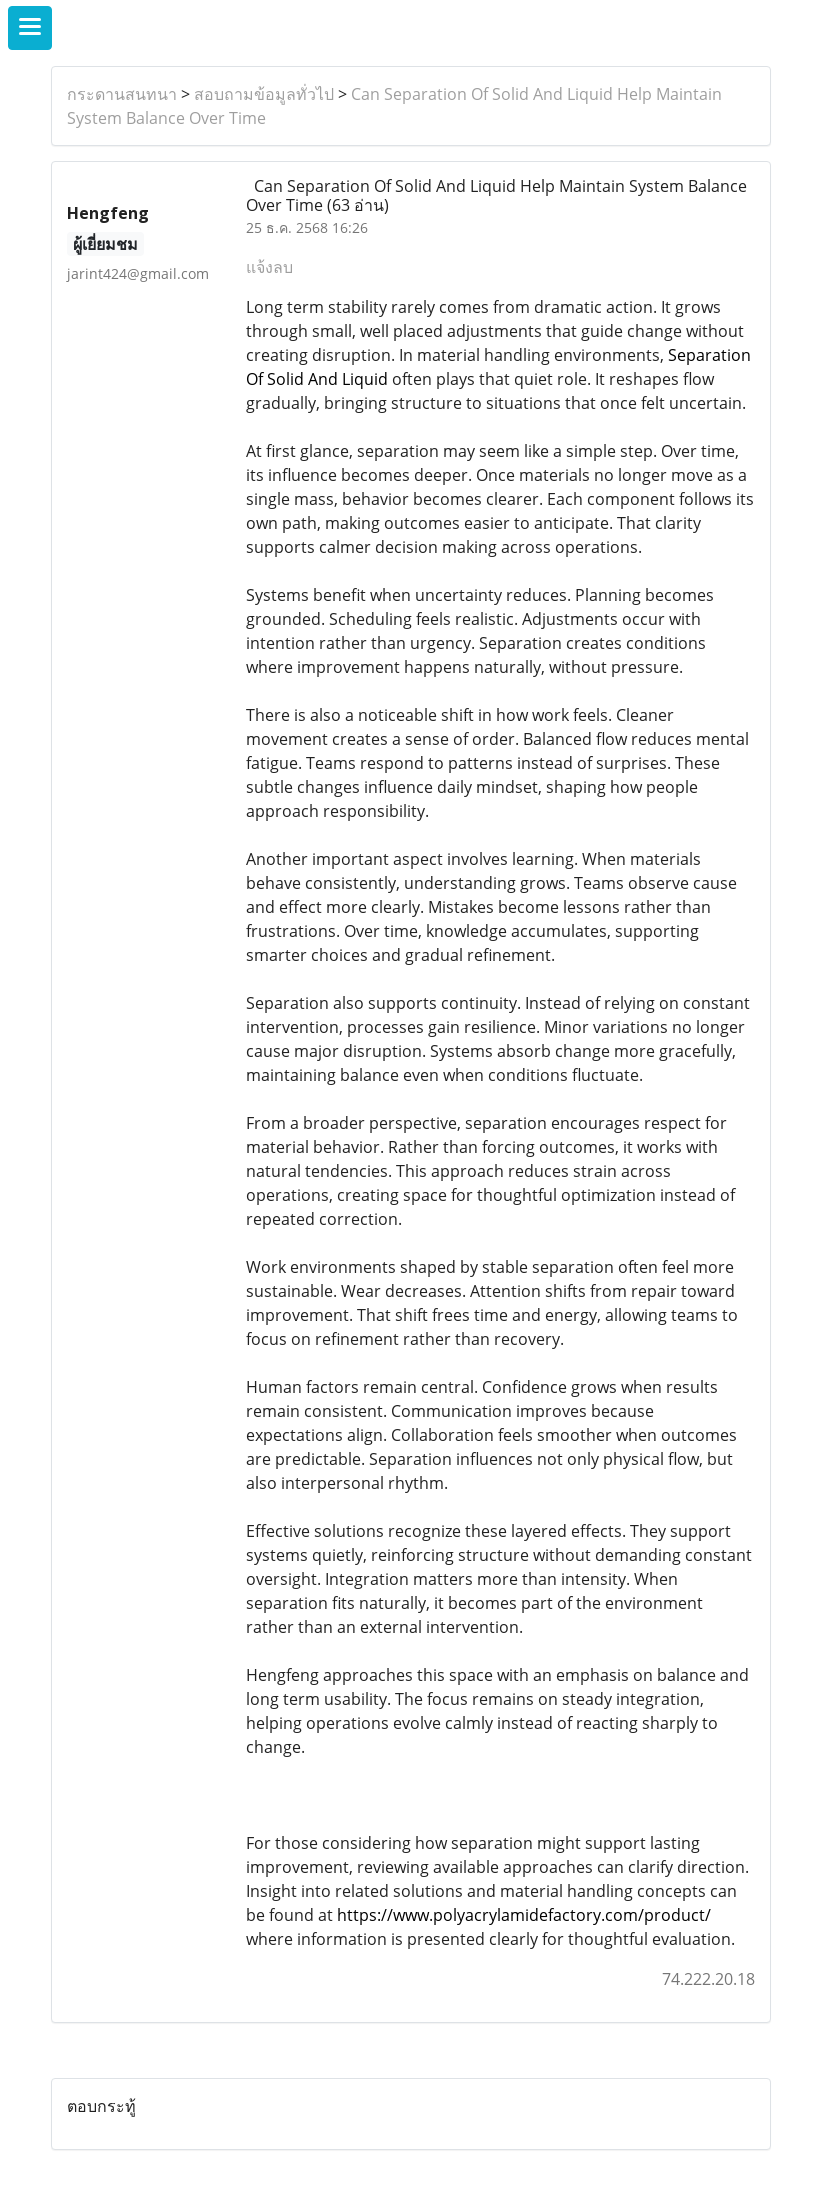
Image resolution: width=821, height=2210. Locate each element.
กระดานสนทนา (122, 94)
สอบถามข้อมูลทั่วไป (264, 94)
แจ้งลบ (269, 267)
